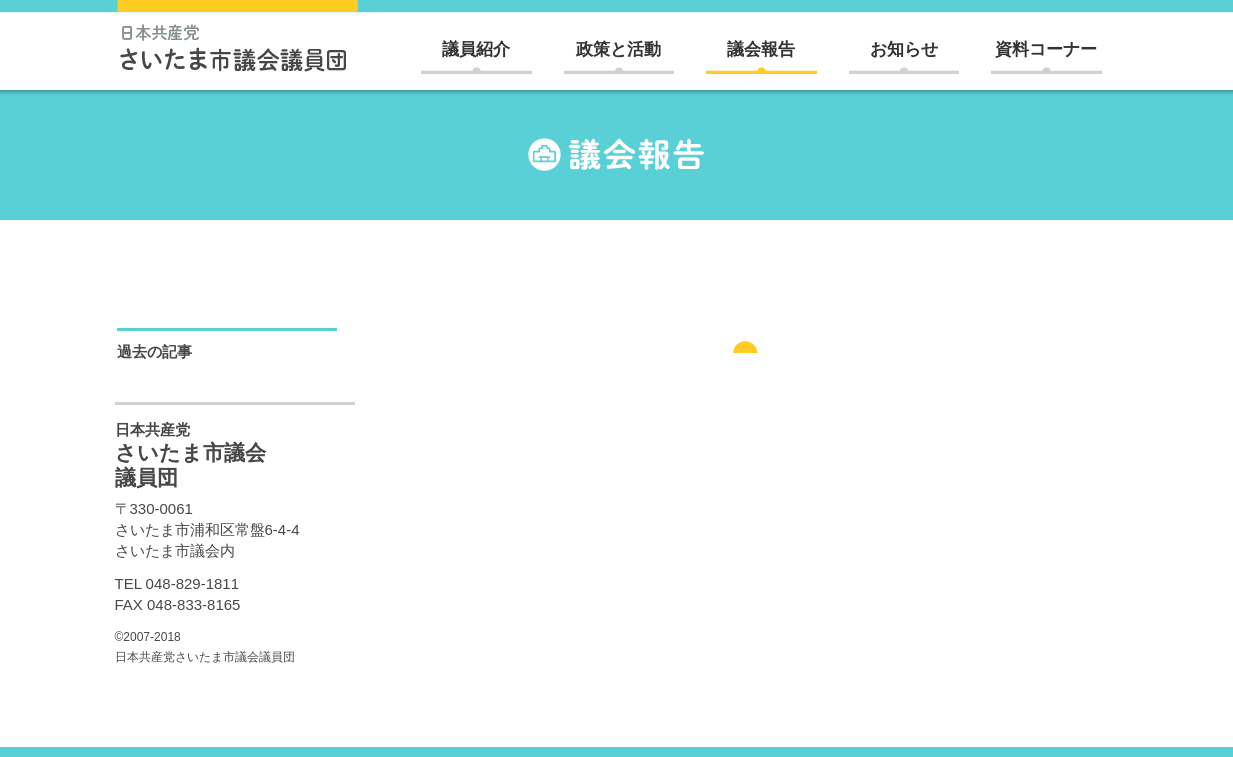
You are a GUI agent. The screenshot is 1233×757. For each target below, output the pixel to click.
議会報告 (761, 49)
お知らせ (904, 49)
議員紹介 (476, 49)
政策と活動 (618, 49)
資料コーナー (1046, 49)
